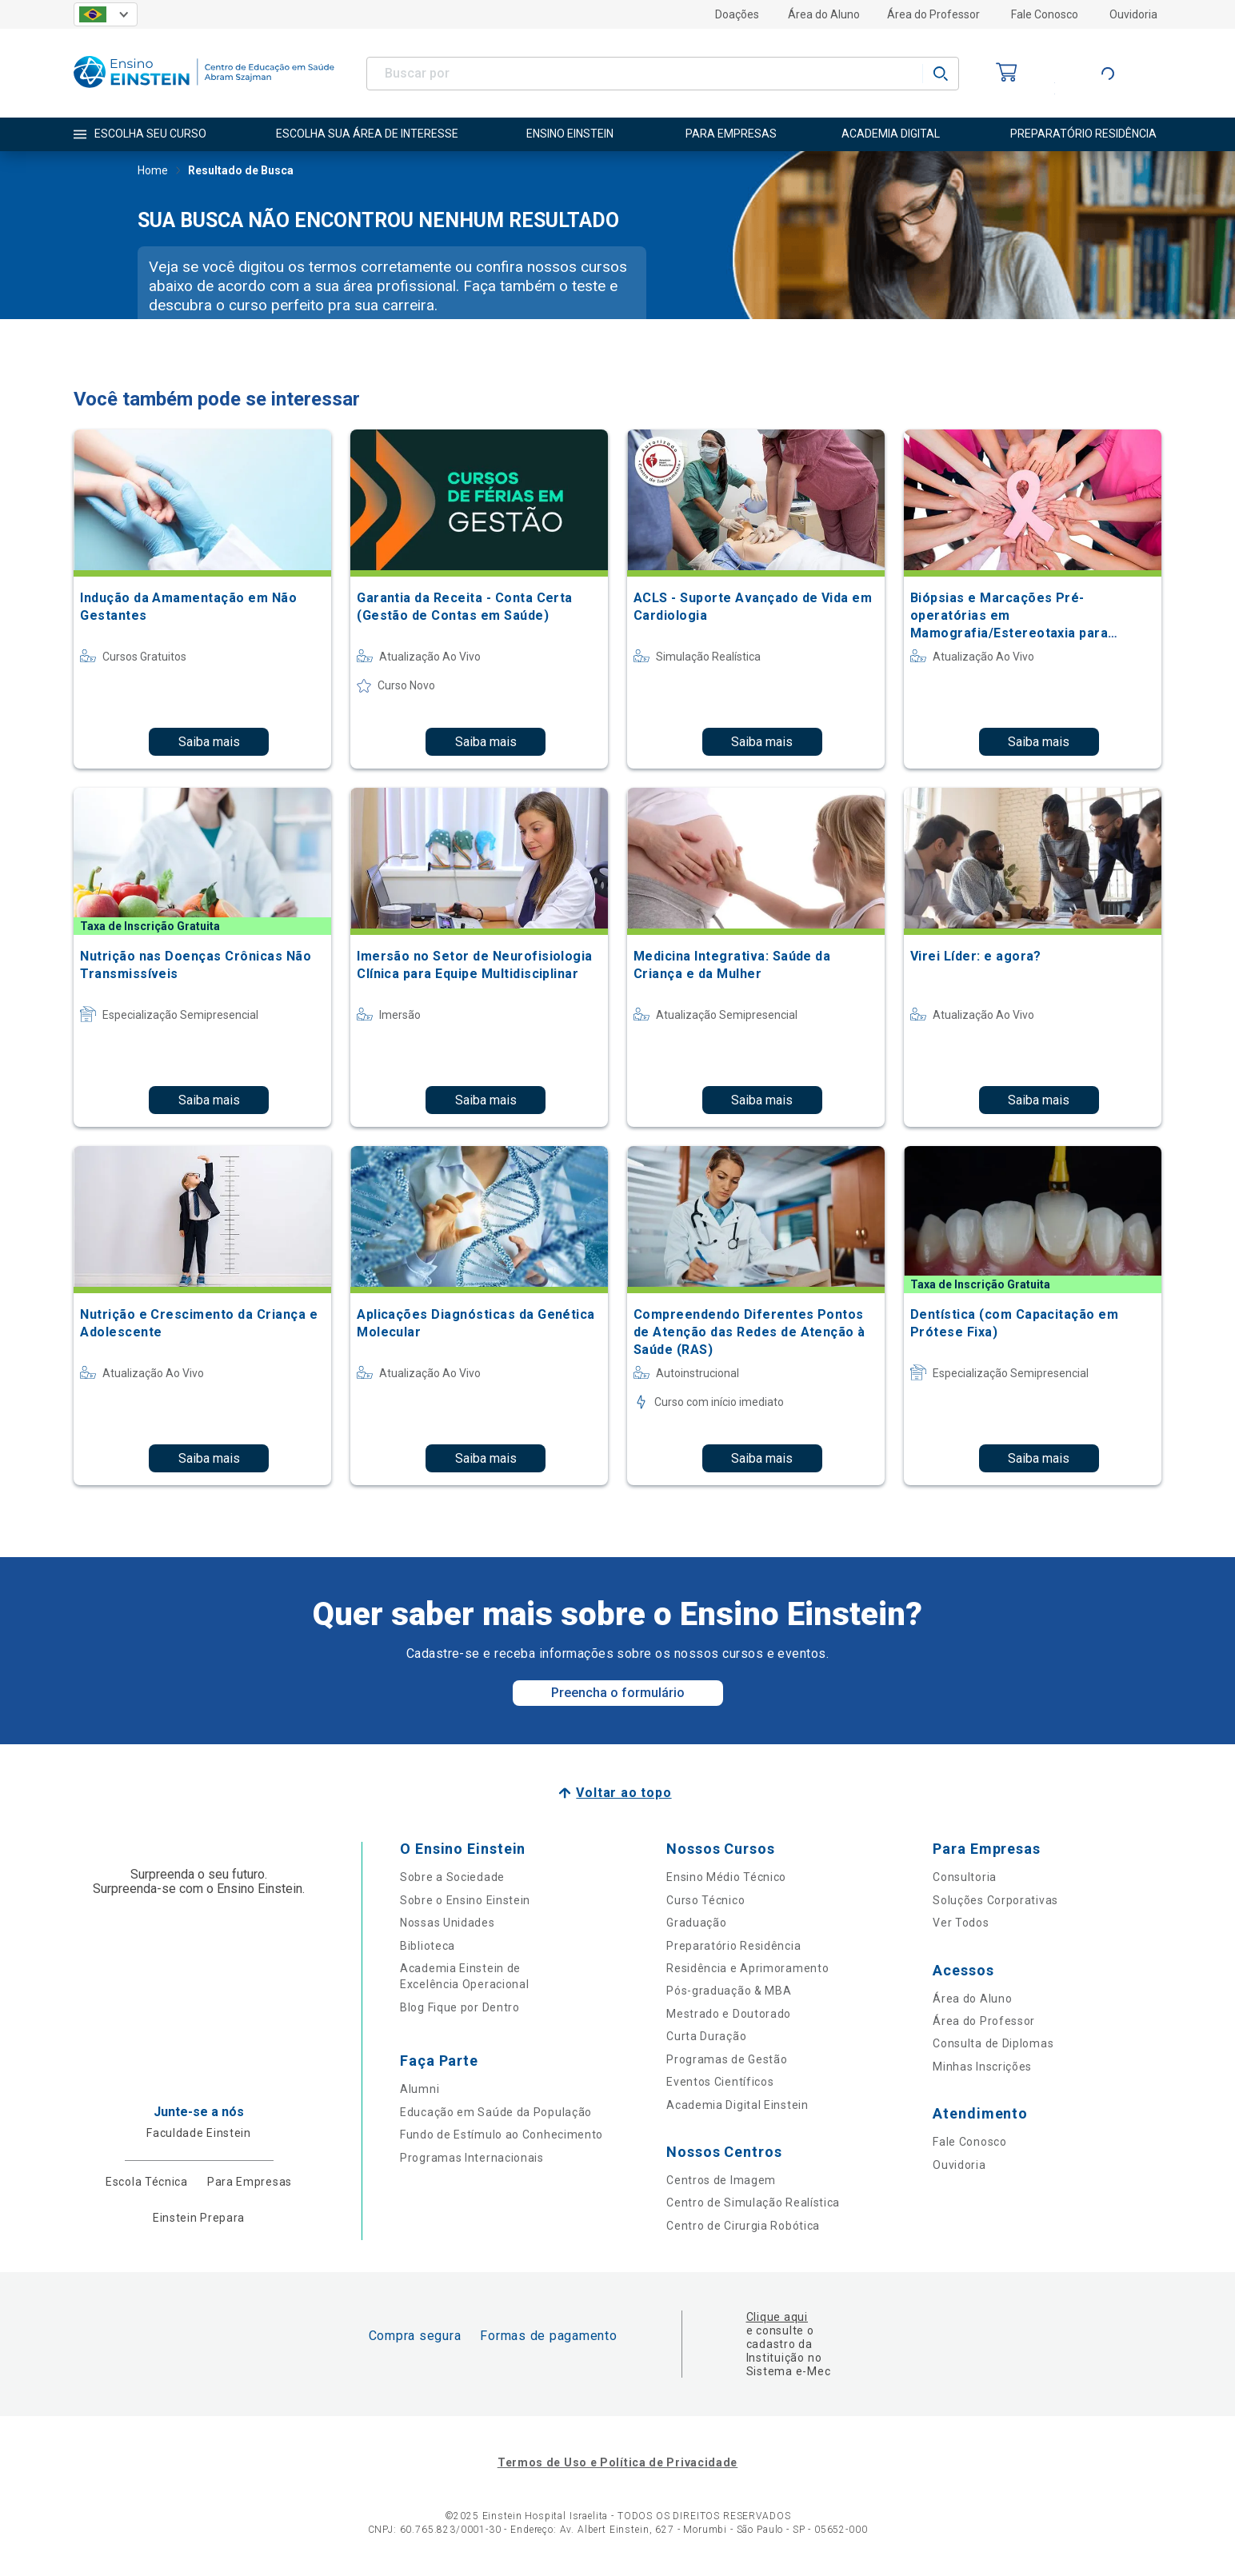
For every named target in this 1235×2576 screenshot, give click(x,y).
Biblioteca (427, 1945)
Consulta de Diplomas (993, 2043)
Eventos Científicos (719, 2081)
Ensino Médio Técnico (726, 1877)
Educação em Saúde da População (496, 2112)
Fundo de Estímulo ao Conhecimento (501, 2134)
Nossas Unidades (447, 1922)
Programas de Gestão (726, 2059)
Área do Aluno (824, 14)
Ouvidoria (1133, 14)
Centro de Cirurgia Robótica (743, 2225)
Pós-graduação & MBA (728, 1990)
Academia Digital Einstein (737, 2105)
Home (153, 172)
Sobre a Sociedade (452, 1877)
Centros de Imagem (721, 2180)
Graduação (696, 1922)
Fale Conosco (1044, 14)
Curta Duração (706, 2036)
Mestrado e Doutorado (728, 2013)
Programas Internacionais (472, 2157)
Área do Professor (933, 14)
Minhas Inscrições (982, 2066)
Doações (737, 14)
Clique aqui (777, 2316)
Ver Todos (961, 1922)
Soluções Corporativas (995, 1900)
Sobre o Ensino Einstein (465, 1900)
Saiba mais (209, 741)
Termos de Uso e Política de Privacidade (617, 2462)
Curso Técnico (705, 1900)
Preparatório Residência (733, 1945)
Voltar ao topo (623, 1792)
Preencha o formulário (618, 1692)
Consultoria (965, 1877)
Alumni (419, 2089)
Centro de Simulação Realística (753, 2202)
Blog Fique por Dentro (460, 2007)
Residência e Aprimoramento (747, 1968)
